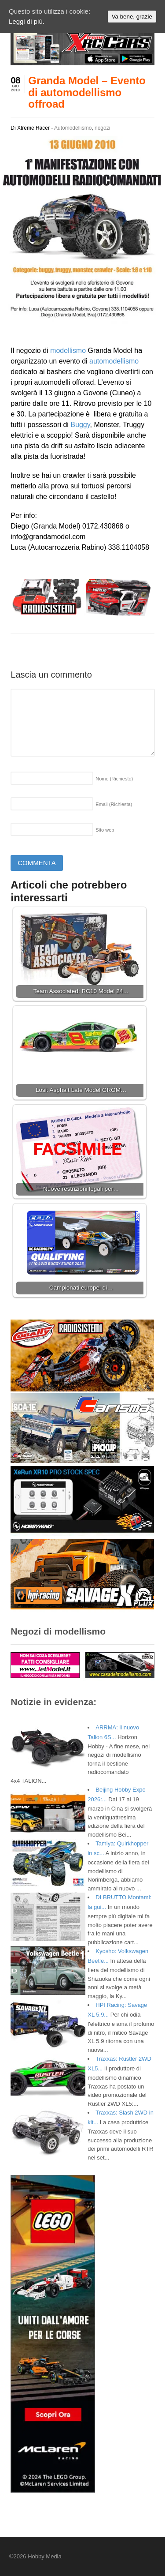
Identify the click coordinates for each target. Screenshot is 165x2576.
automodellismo (114, 361)
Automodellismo (73, 128)
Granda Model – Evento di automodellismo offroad (87, 92)
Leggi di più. (26, 21)
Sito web (104, 829)
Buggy (80, 424)
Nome (114, 778)
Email (113, 804)
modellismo (68, 350)
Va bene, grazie (132, 16)
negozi (102, 128)
